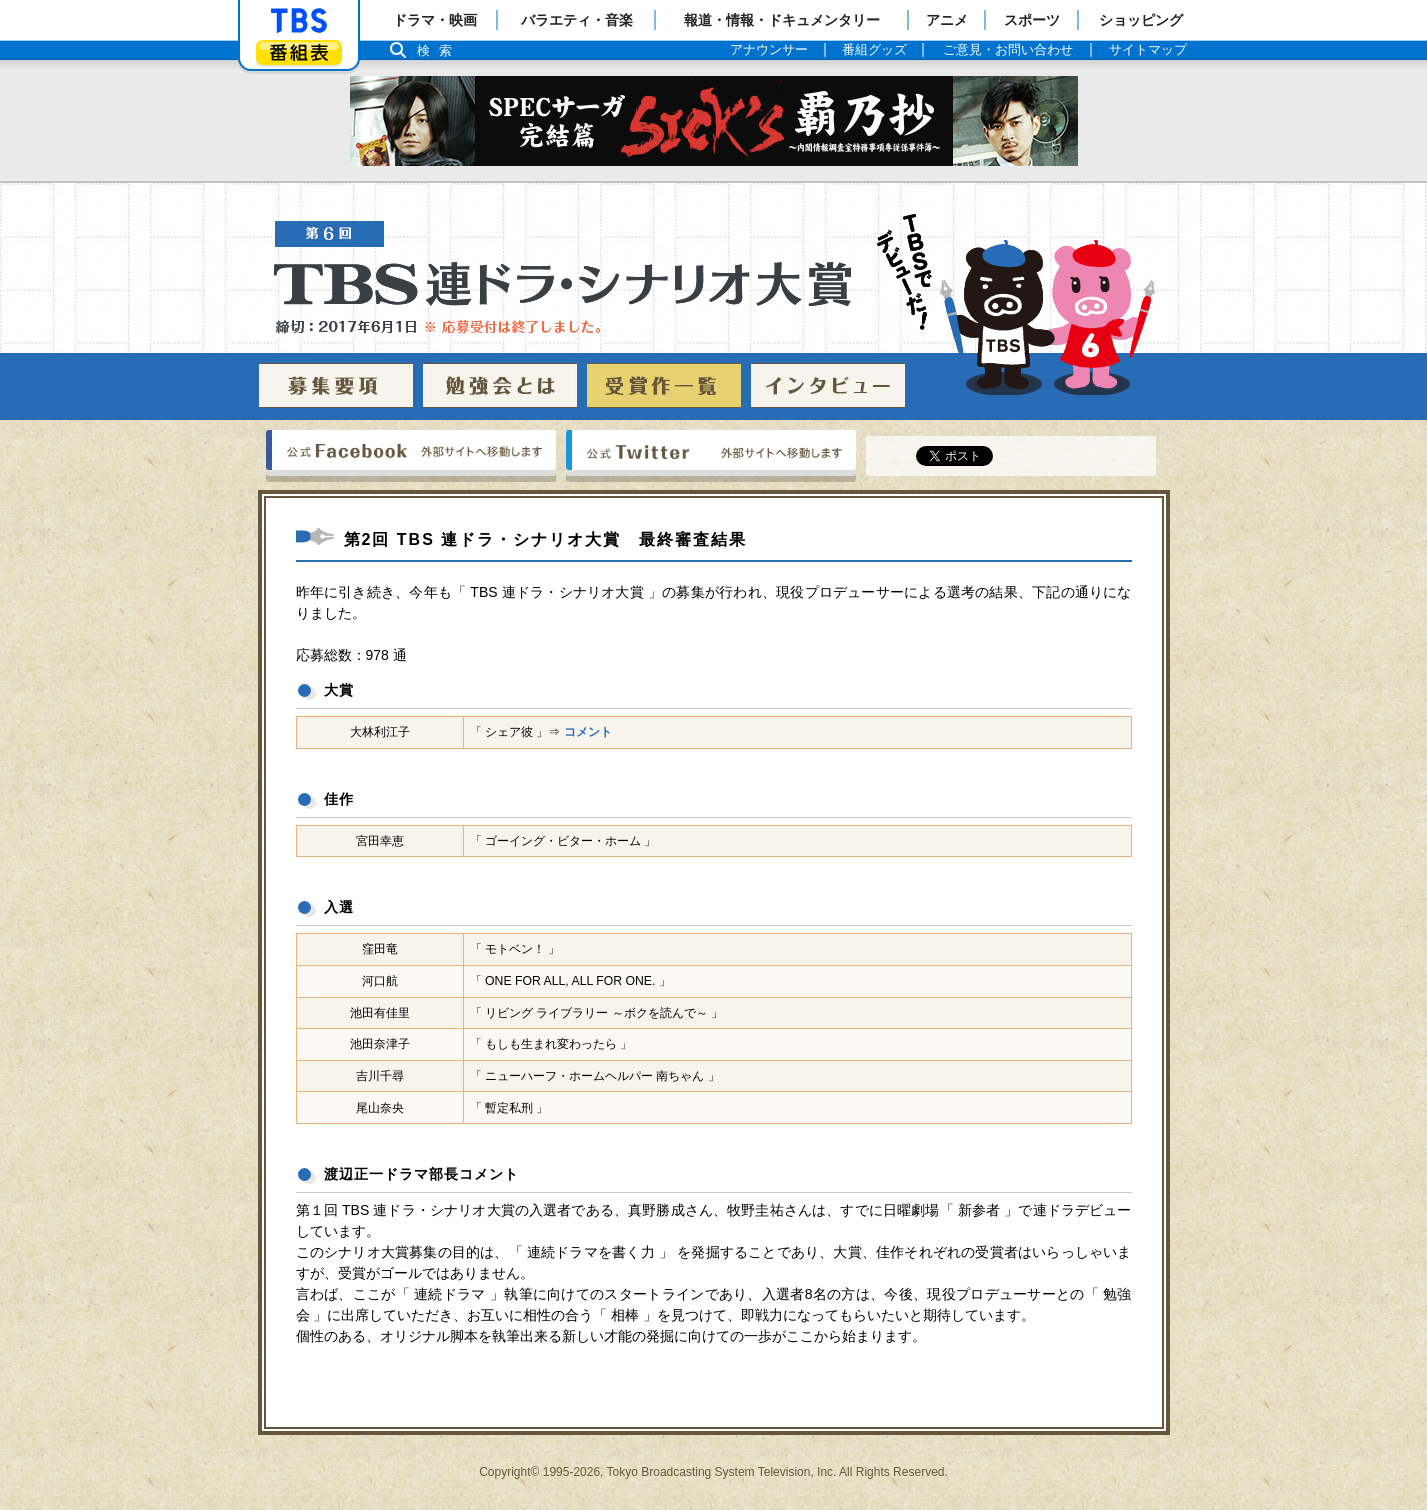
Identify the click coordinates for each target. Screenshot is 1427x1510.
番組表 (299, 52)
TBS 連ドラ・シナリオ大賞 (714, 304)
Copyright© (509, 1472)
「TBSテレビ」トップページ (299, 21)
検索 (440, 50)
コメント (588, 732)
